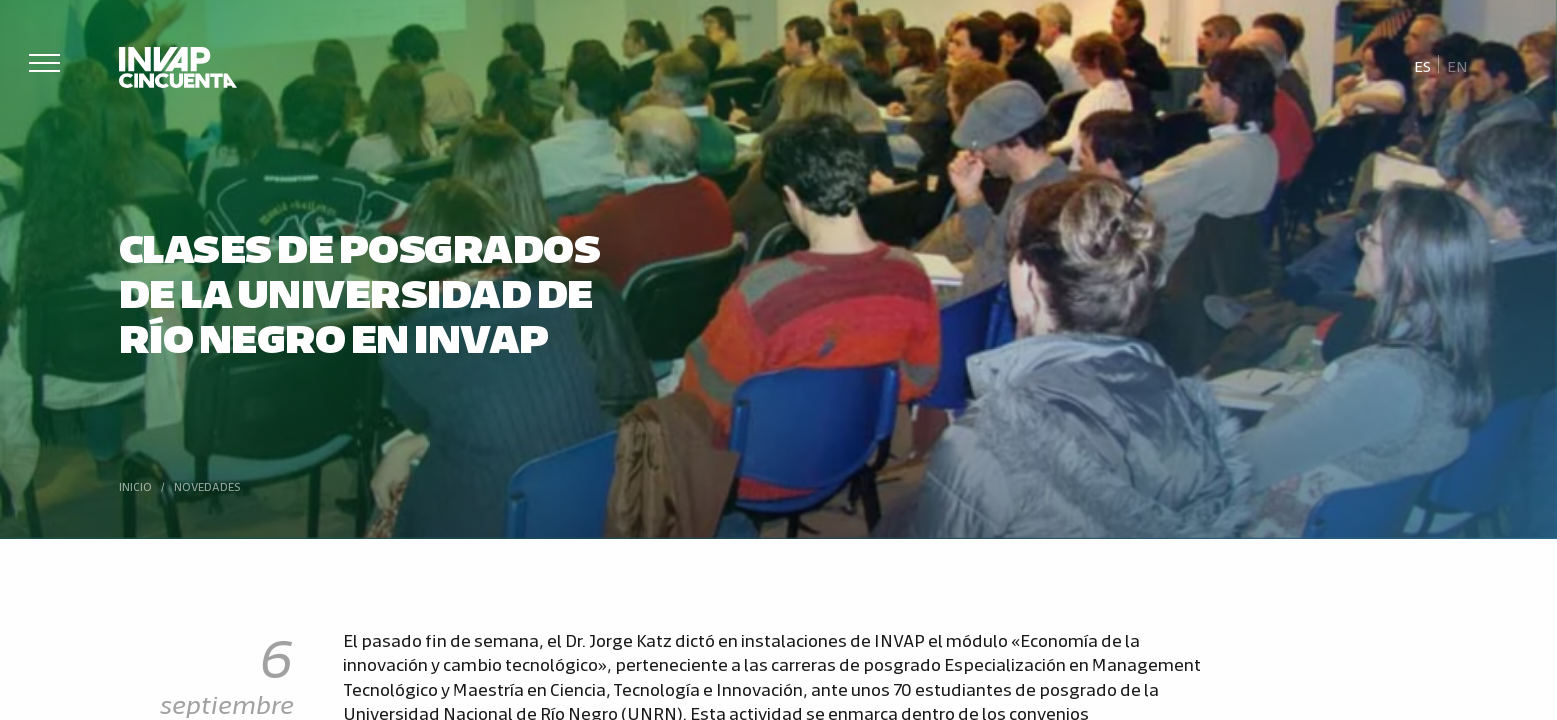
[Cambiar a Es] (1423, 65)
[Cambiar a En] (1457, 65)
